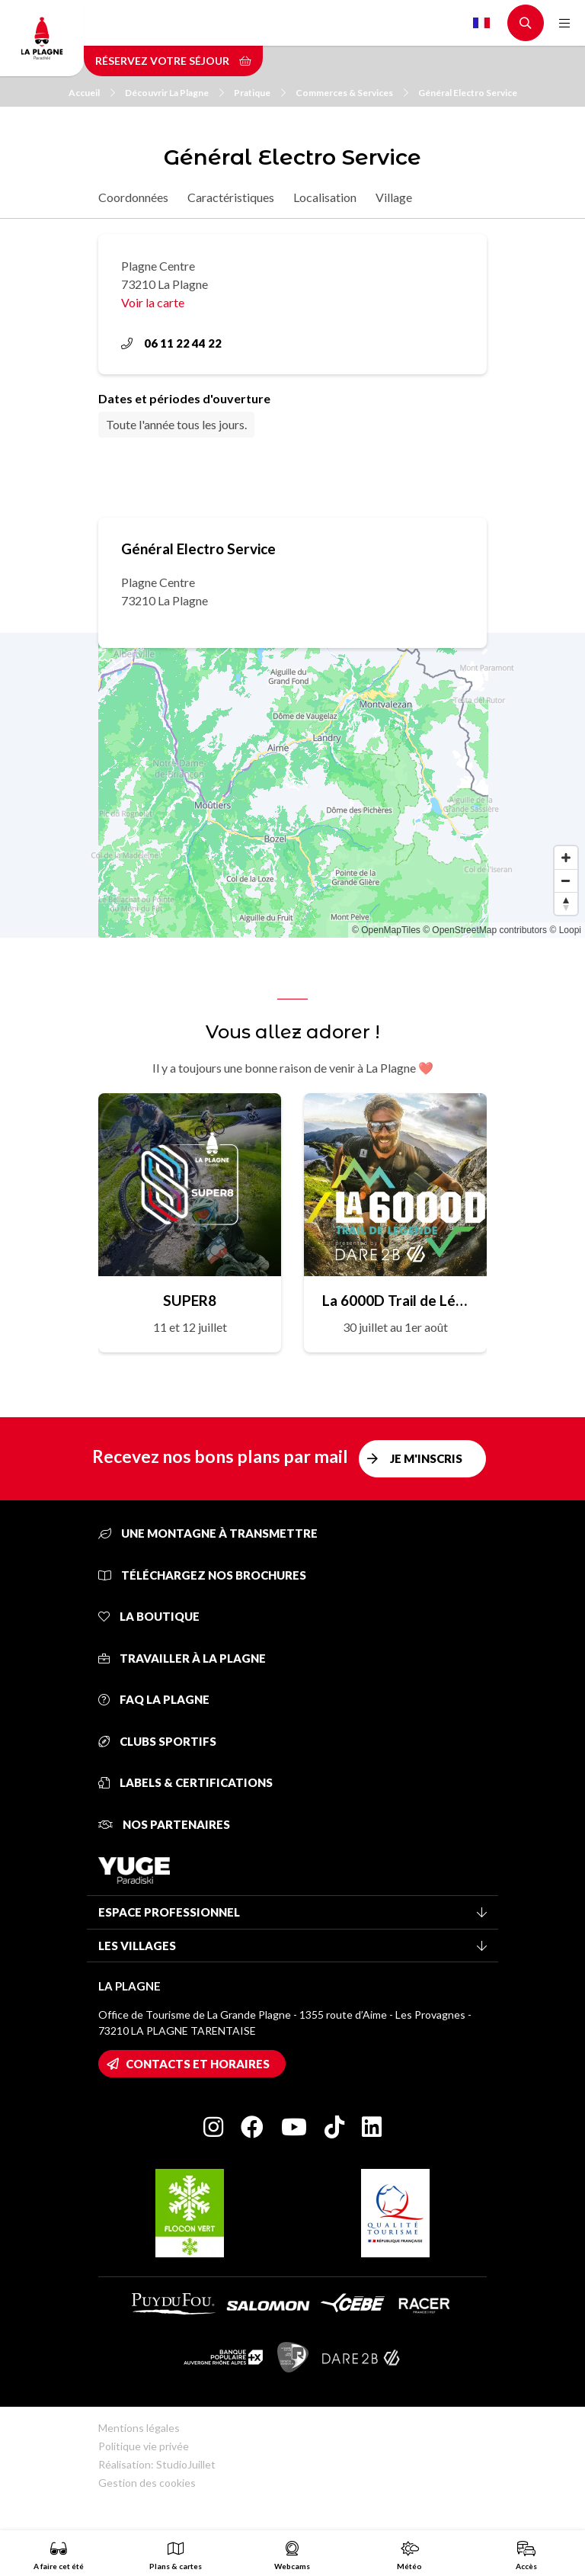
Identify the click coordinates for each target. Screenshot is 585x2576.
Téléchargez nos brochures (202, 1575)
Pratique (260, 92)
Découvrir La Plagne (174, 92)
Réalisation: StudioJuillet (157, 2464)
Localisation (324, 197)
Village (394, 197)
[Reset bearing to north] (566, 903)
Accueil (92, 92)
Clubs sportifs (157, 1741)
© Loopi (565, 930)
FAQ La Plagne (153, 1699)
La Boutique (149, 1616)
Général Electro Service (467, 92)
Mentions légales (139, 2427)
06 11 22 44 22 (171, 343)
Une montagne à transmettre (208, 1533)
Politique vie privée (143, 2446)
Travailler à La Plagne (182, 1658)
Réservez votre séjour (173, 60)
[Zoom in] (566, 857)
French (481, 23)
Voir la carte (152, 302)
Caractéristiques (230, 197)
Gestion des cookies (147, 2482)
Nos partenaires (164, 1824)
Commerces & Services (352, 92)
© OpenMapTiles (386, 930)
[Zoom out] (566, 880)
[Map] (292, 785)
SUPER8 (189, 1300)
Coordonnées (133, 197)
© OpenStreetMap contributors (485, 930)
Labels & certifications (185, 1782)
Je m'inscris (426, 1458)
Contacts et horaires (198, 2064)
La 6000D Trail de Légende (395, 1300)
